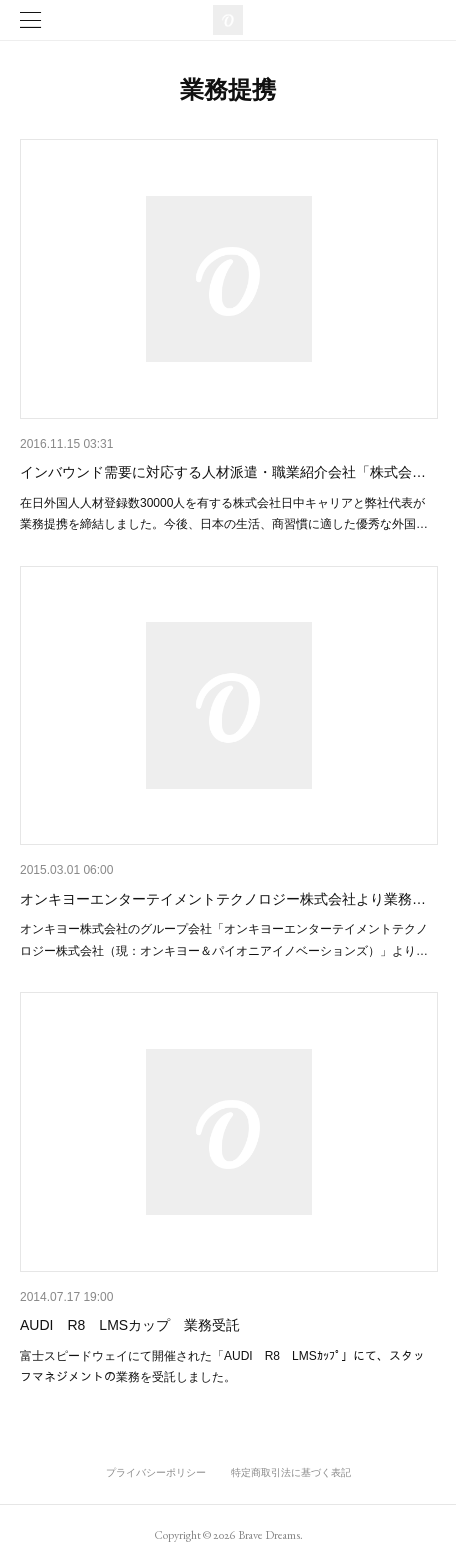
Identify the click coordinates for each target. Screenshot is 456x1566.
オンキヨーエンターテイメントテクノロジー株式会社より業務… (223, 899)
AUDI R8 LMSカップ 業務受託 (130, 1325)
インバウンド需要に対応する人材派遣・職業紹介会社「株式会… (223, 472)
